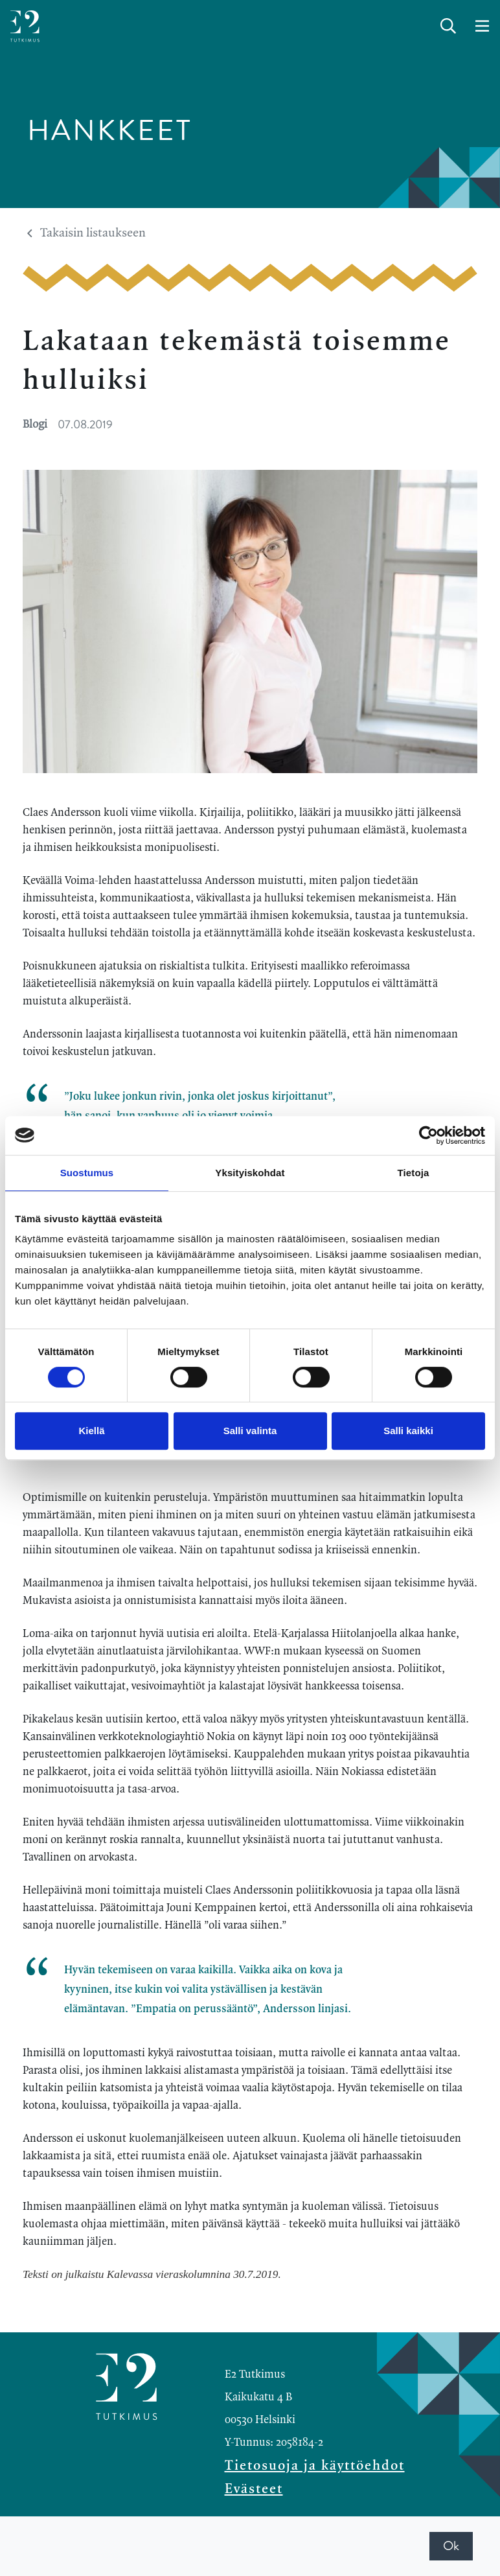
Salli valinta (250, 1430)
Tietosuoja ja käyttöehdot (315, 2466)
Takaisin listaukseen (86, 233)
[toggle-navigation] (482, 26)
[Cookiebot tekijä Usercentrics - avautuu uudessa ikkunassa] (428, 1135)
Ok (451, 2545)
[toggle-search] (448, 26)
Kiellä (91, 1430)
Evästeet (254, 2489)
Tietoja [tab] (413, 1172)
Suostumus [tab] (87, 1172)
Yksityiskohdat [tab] (249, 1172)
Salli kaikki (408, 1430)
